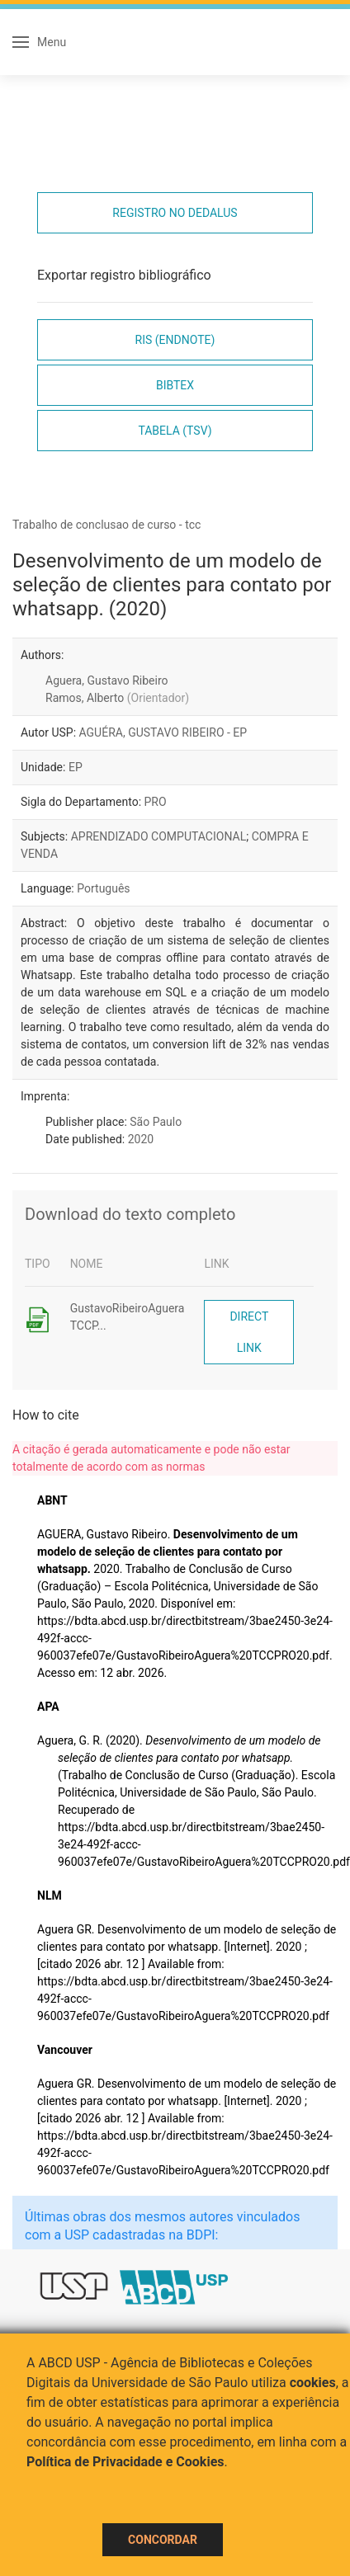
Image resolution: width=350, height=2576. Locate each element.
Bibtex (175, 385)
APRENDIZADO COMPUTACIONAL (159, 836)
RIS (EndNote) (175, 339)
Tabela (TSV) (174, 430)
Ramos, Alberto (117, 697)
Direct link (248, 1332)
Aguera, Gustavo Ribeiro (106, 680)
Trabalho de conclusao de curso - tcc (106, 524)
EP (76, 767)
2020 (141, 1139)
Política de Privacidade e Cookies (125, 2462)
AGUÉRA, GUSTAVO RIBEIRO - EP (163, 732)
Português (103, 888)
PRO (155, 801)
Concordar (162, 2539)
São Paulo (156, 1121)
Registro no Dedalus (174, 212)
